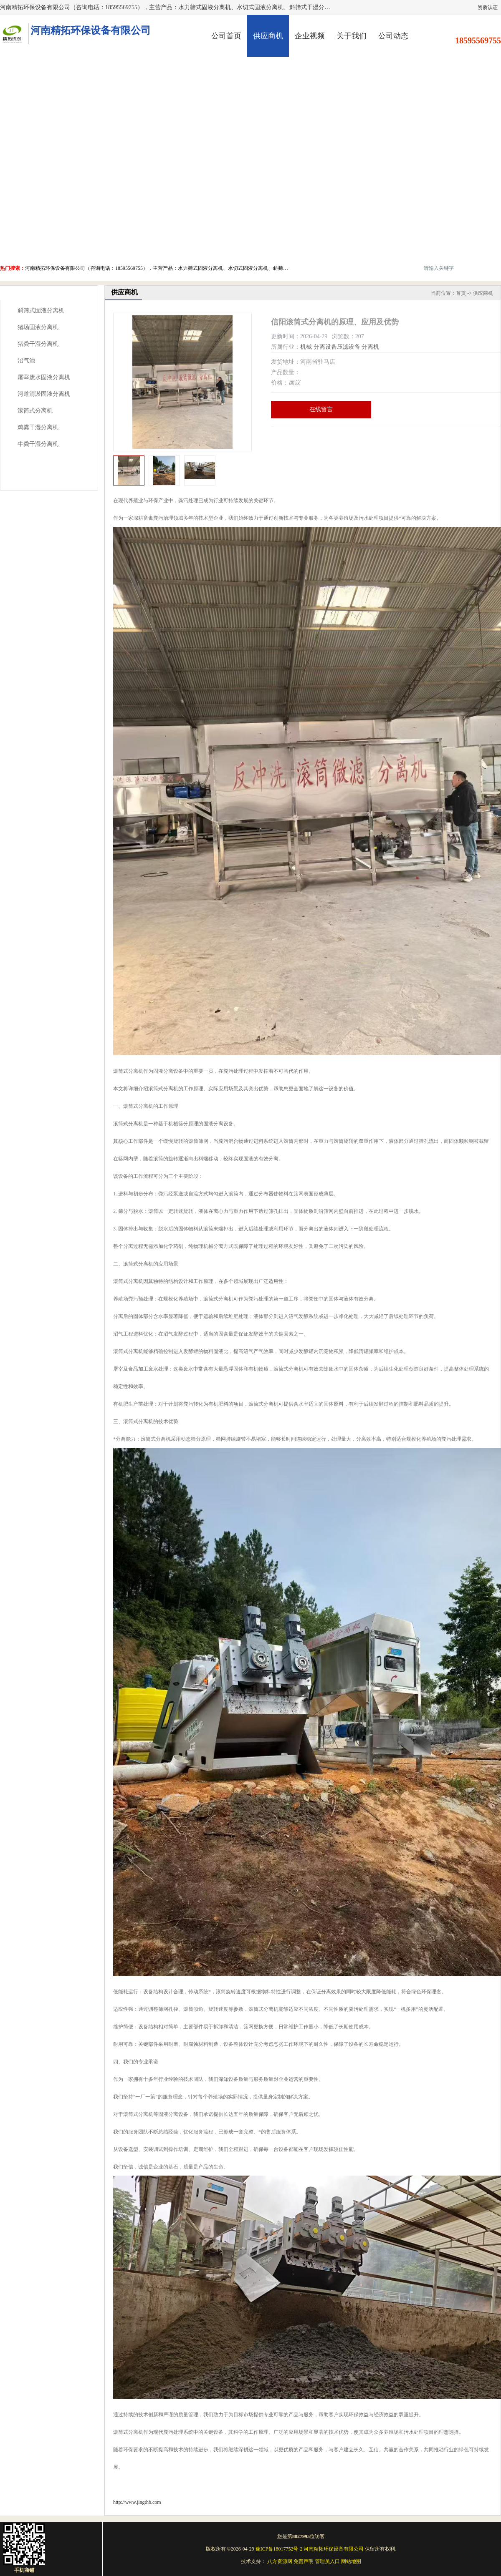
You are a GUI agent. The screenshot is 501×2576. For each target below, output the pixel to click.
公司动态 (393, 36)
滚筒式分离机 (35, 411)
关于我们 (352, 36)
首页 (461, 293)
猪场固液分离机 (38, 327)
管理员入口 (327, 2561)
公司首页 (226, 36)
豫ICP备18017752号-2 (279, 2549)
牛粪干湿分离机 (38, 444)
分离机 (370, 347)
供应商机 (268, 36)
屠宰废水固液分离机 (44, 377)
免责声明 (304, 2561)
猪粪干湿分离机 (38, 344)
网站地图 (351, 2561)
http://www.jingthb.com (137, 2502)
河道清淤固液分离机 (44, 394)
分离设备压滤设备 (337, 347)
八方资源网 (279, 2561)
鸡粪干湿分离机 (38, 427)
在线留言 (321, 409)
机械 (306, 347)
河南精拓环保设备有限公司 (334, 2549)
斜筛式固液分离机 (41, 310)
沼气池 (26, 360)
